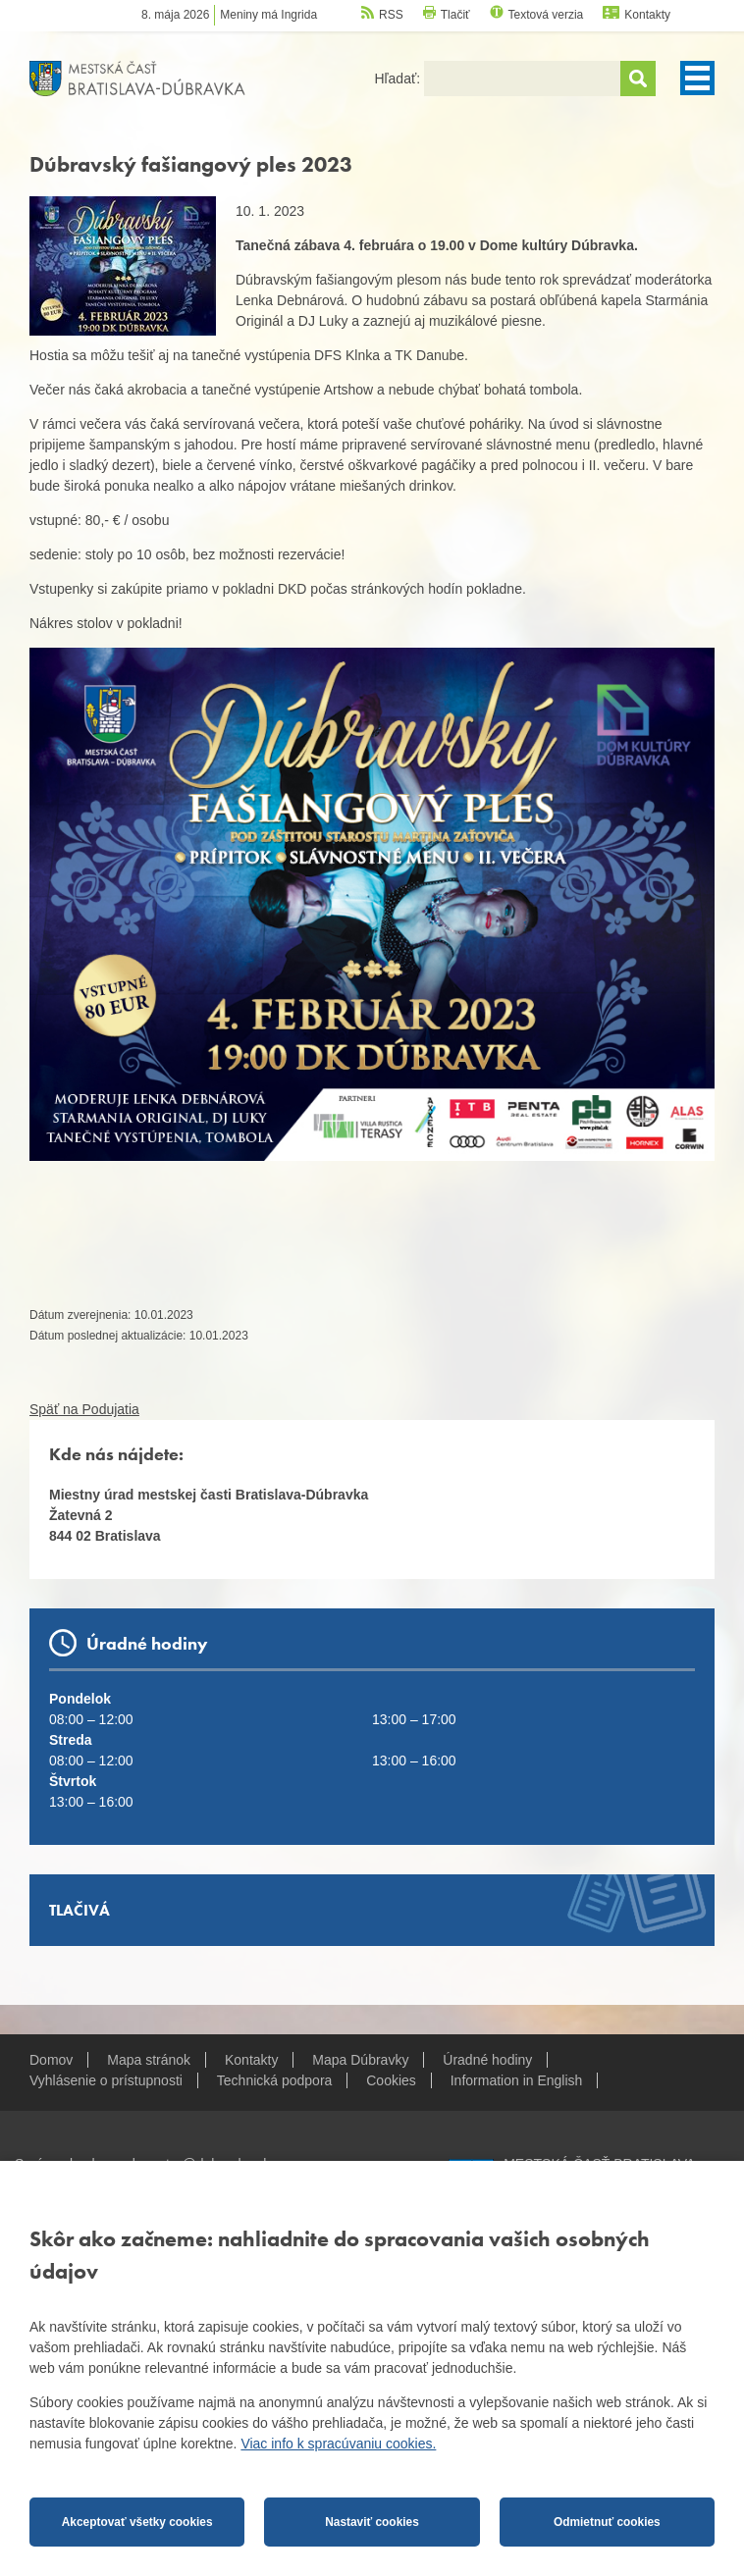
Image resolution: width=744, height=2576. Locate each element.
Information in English (517, 2080)
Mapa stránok (148, 2060)
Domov (51, 2060)
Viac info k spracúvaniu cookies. (338, 2443)
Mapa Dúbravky (360, 2060)
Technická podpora (275, 2080)
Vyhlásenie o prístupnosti (106, 2080)
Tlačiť (455, 15)
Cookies (391, 2080)
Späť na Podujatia (84, 1409)
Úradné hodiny (487, 2060)
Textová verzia (546, 15)
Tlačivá (79, 1910)
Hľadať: (399, 78)
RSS (391, 15)
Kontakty (647, 15)
